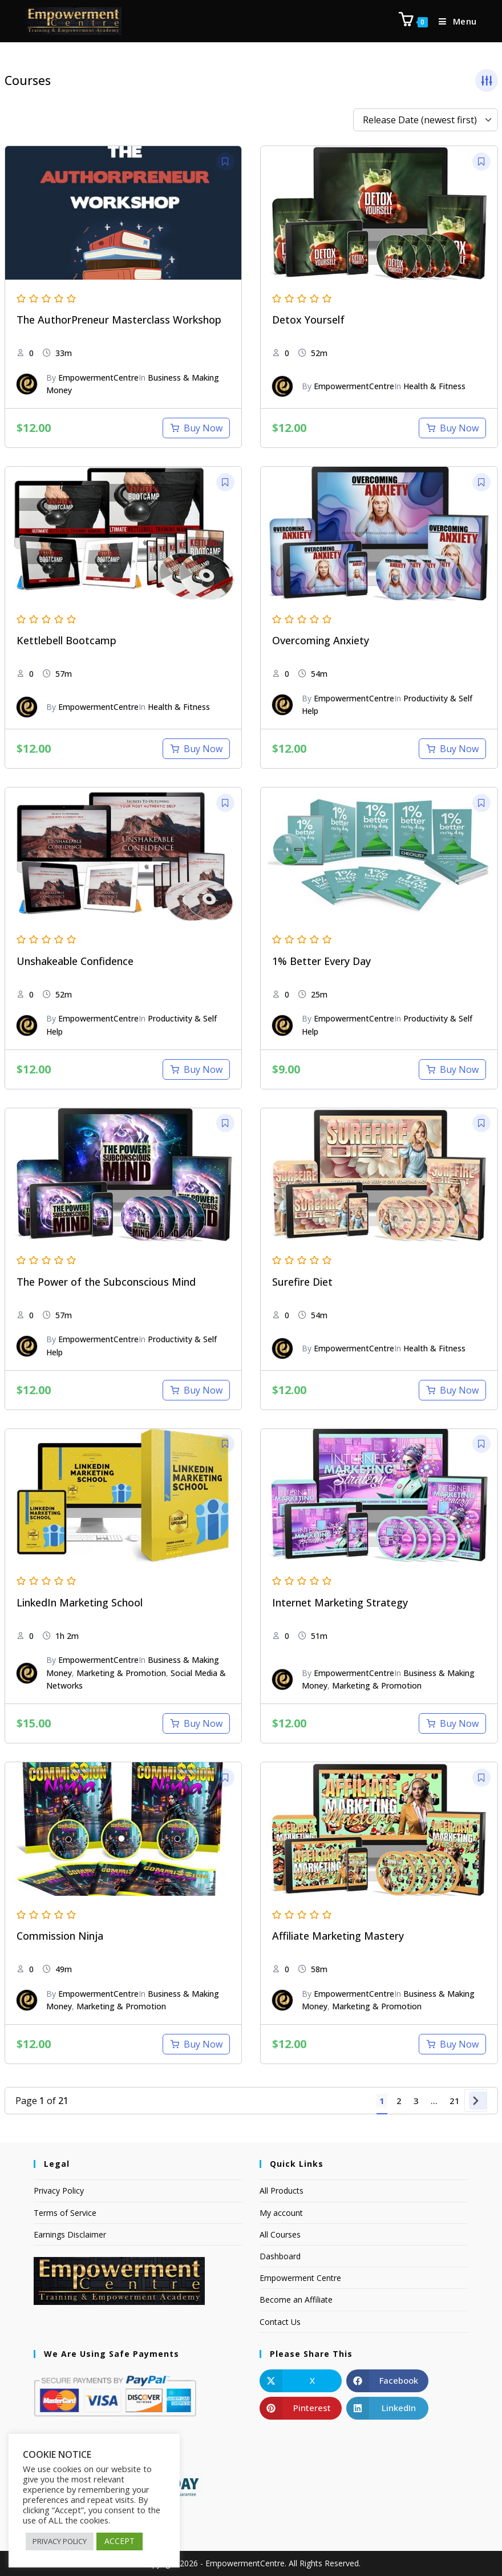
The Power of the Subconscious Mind (106, 1282)
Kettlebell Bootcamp (66, 640)
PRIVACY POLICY (60, 2541)
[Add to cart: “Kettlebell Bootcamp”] (196, 748)
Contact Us (280, 2321)
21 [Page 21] (455, 2100)
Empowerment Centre (300, 2277)
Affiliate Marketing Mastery (338, 1936)
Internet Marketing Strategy (340, 1602)
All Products (281, 2190)
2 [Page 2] (399, 2100)
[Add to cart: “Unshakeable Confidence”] (196, 1069)
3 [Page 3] (416, 2100)
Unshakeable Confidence (75, 961)
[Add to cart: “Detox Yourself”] (452, 428)
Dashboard (280, 2256)
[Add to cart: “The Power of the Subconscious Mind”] (196, 1390)
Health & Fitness (434, 386)
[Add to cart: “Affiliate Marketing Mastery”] (452, 2044)
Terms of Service (65, 2212)
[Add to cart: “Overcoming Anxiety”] (452, 748)
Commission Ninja (60, 1936)
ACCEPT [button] (119, 2540)
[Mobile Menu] (453, 21)
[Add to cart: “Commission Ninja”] (196, 2044)
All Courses (280, 2234)
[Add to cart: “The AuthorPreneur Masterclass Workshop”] (196, 428)
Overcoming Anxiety (320, 640)
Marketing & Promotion (121, 1672)
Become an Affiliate (296, 2299)
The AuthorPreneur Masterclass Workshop (119, 319)
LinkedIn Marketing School (80, 1602)
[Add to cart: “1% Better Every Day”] (452, 1069)
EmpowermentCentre (98, 377)
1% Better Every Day (321, 961)
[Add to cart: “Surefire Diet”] (452, 1390)
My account (281, 2212)
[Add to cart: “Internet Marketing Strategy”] (452, 1723)
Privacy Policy (59, 2190)
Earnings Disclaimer (70, 2234)
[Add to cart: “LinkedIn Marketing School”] (196, 1723)
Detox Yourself (308, 319)
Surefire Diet (302, 1282)
